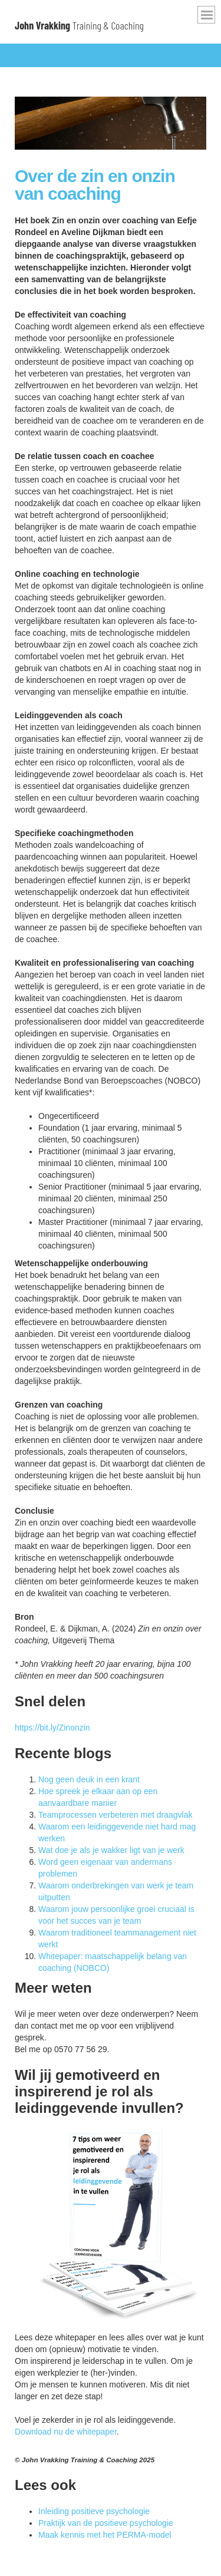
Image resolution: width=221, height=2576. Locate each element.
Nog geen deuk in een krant (89, 1779)
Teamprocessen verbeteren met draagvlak (115, 1814)
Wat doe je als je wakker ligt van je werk (111, 1850)
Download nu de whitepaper (66, 2431)
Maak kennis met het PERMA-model (104, 2534)
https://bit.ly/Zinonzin (52, 1727)
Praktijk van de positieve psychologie (105, 2523)
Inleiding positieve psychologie (94, 2511)
